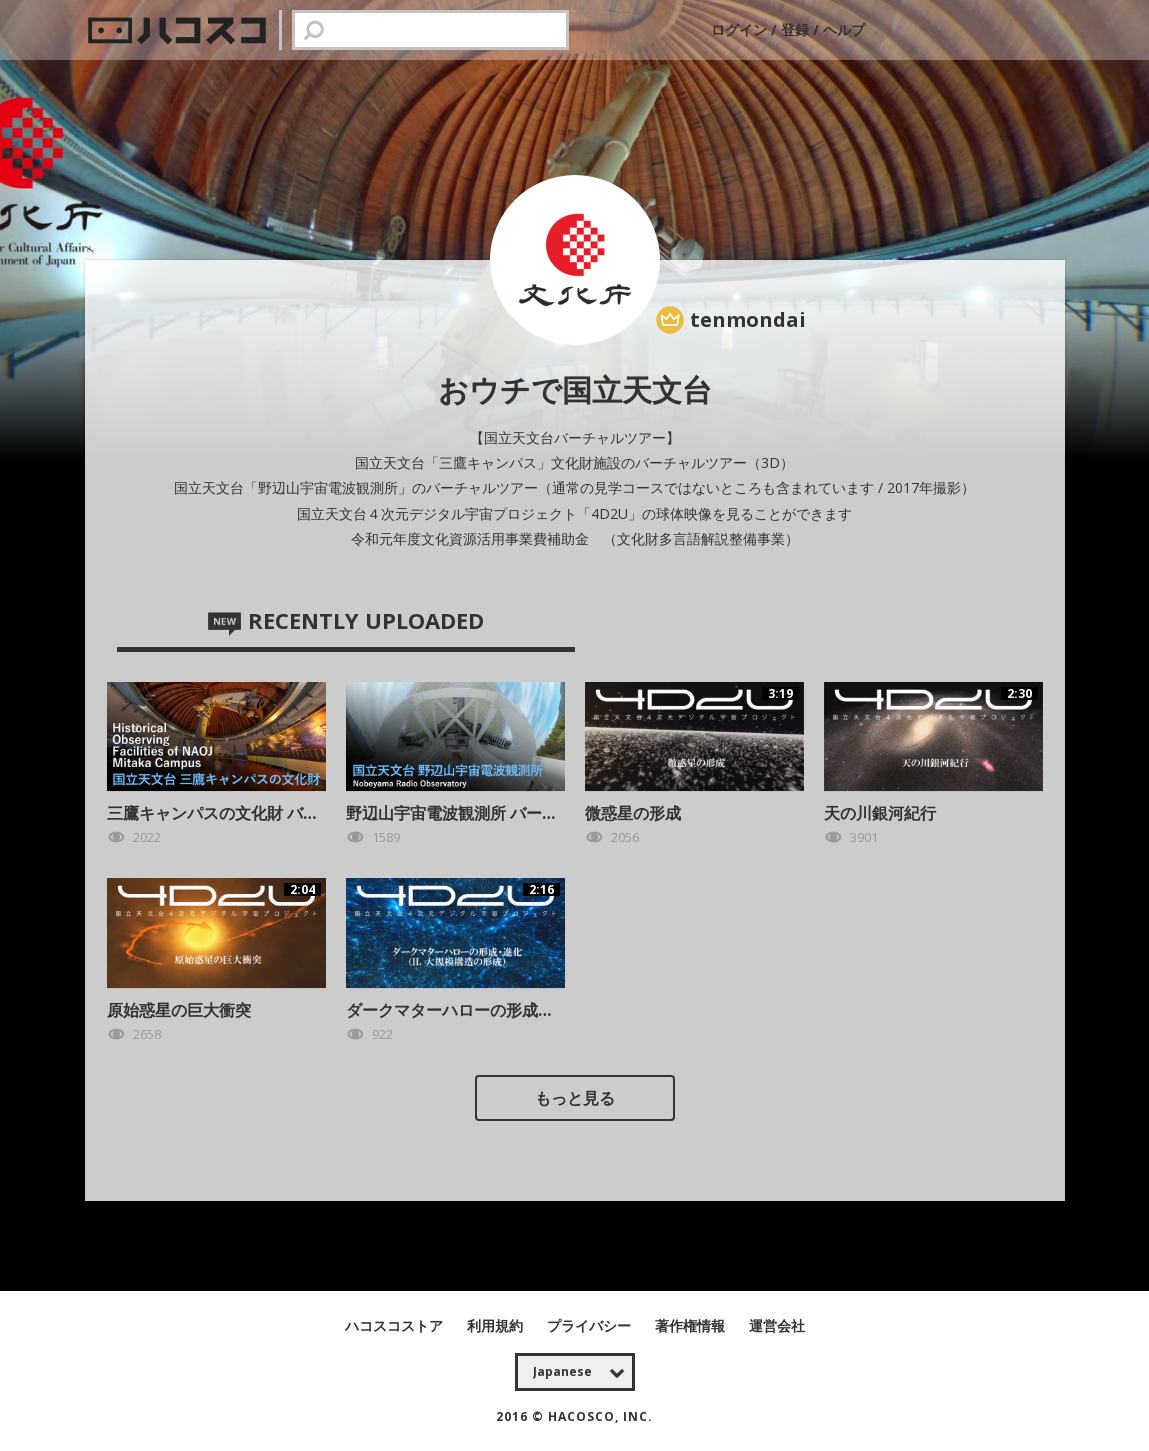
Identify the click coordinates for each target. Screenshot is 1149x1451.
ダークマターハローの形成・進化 (466, 1010)
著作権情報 (692, 1325)
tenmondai (748, 319)
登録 (795, 29)
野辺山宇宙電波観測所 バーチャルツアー (492, 813)
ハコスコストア (396, 1325)
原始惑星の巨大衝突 (179, 1010)
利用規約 (497, 1325)
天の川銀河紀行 (880, 813)
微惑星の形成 (633, 813)
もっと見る (575, 1098)
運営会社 (777, 1325)
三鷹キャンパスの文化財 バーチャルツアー (261, 813)
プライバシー (591, 1325)
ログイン (741, 29)
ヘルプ (844, 29)
